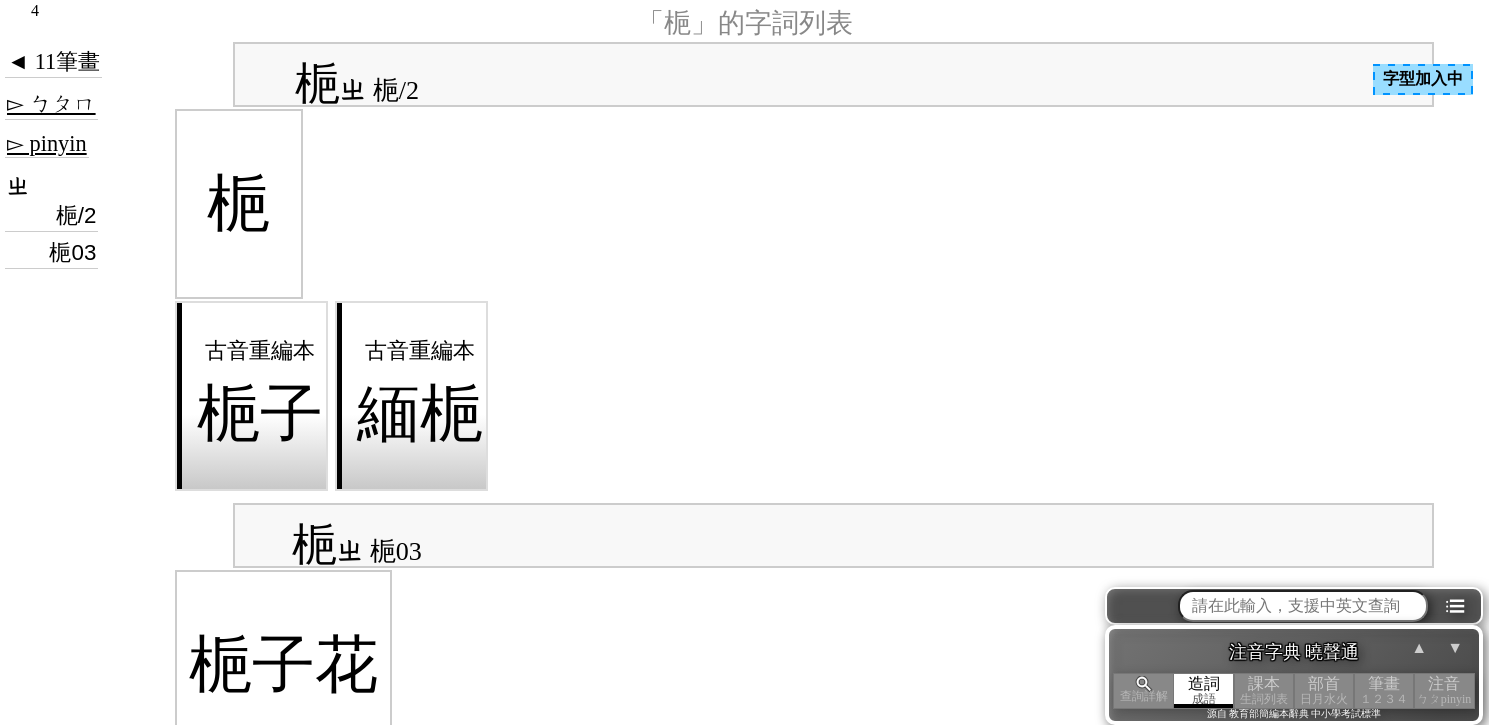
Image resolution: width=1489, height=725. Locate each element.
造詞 (1204, 690)
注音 (1444, 690)
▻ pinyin (47, 143)
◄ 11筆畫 (53, 61)
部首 (1324, 690)
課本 (1264, 690)
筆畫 (1384, 690)
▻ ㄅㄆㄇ (51, 103)
